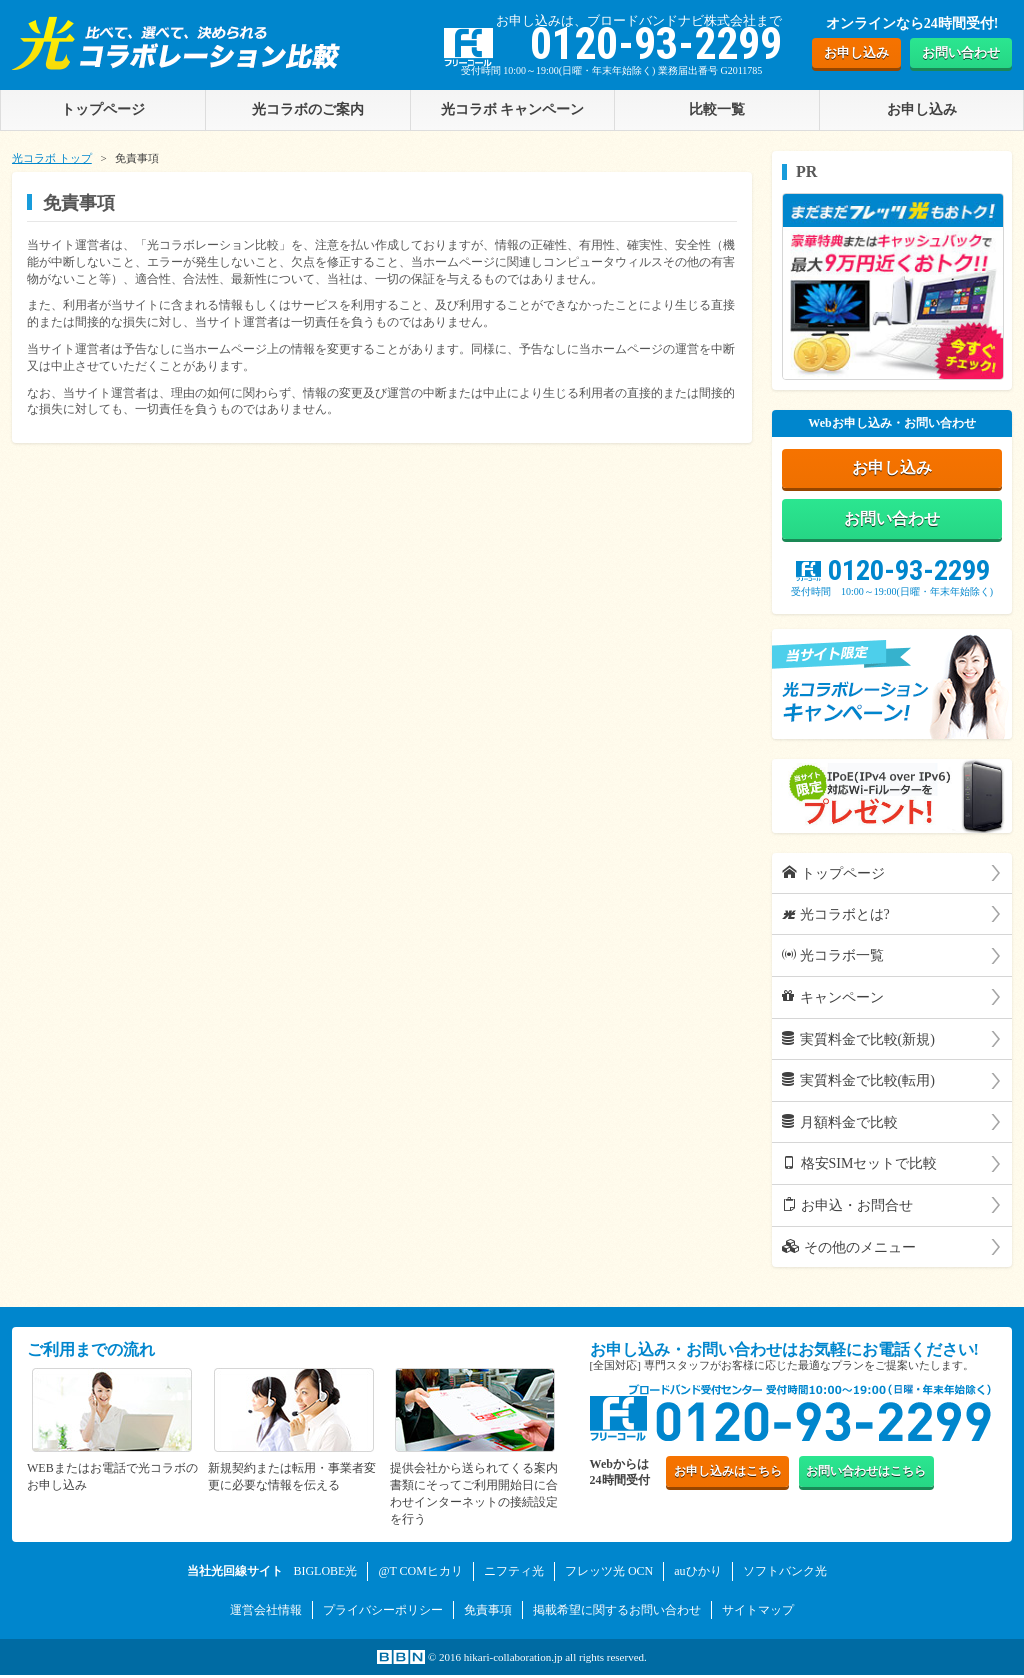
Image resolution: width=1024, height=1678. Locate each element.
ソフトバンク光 (785, 1577)
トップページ (833, 879)
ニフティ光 (514, 1577)
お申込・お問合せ (847, 1211)
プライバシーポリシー (383, 1614)
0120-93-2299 (892, 576)
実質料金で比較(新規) (858, 1045)
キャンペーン (833, 1003)
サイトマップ (758, 1614)
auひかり (697, 1577)
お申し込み (856, 52)
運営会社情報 (266, 1614)
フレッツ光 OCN (609, 1577)
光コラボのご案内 (308, 109)
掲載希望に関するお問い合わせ (617, 1614)
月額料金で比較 (840, 1128)
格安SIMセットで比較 (859, 1170)
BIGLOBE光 (325, 1577)
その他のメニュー (849, 1253)
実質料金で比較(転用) (858, 1087)
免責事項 (488, 1614)
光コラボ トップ (52, 158)
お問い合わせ (961, 52)
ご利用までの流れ (91, 1356)
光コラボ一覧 (833, 962)
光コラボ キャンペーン (513, 109)
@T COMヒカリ (420, 1577)
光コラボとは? (836, 920)
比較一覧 (717, 109)
